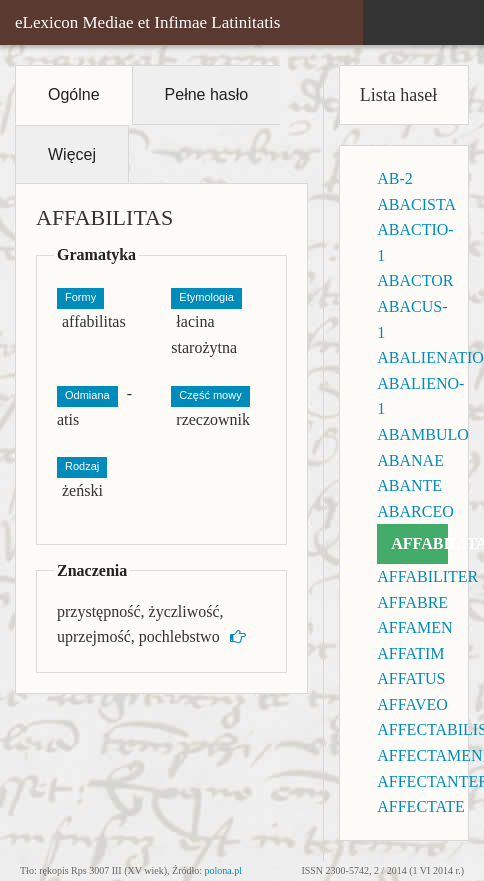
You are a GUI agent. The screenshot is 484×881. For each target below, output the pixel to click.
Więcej (72, 154)
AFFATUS (411, 678)
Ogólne (74, 94)
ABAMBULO (423, 434)
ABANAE (410, 460)
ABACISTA (416, 204)
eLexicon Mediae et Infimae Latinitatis (147, 22)
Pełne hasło (207, 94)
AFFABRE (412, 602)
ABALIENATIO (430, 357)
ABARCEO (415, 511)
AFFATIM (410, 653)
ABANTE (409, 485)
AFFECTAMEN (429, 755)
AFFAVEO (412, 704)
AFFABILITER (427, 576)
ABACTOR (415, 280)
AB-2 (395, 178)
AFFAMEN (414, 627)
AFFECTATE (421, 806)
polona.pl (224, 870)
